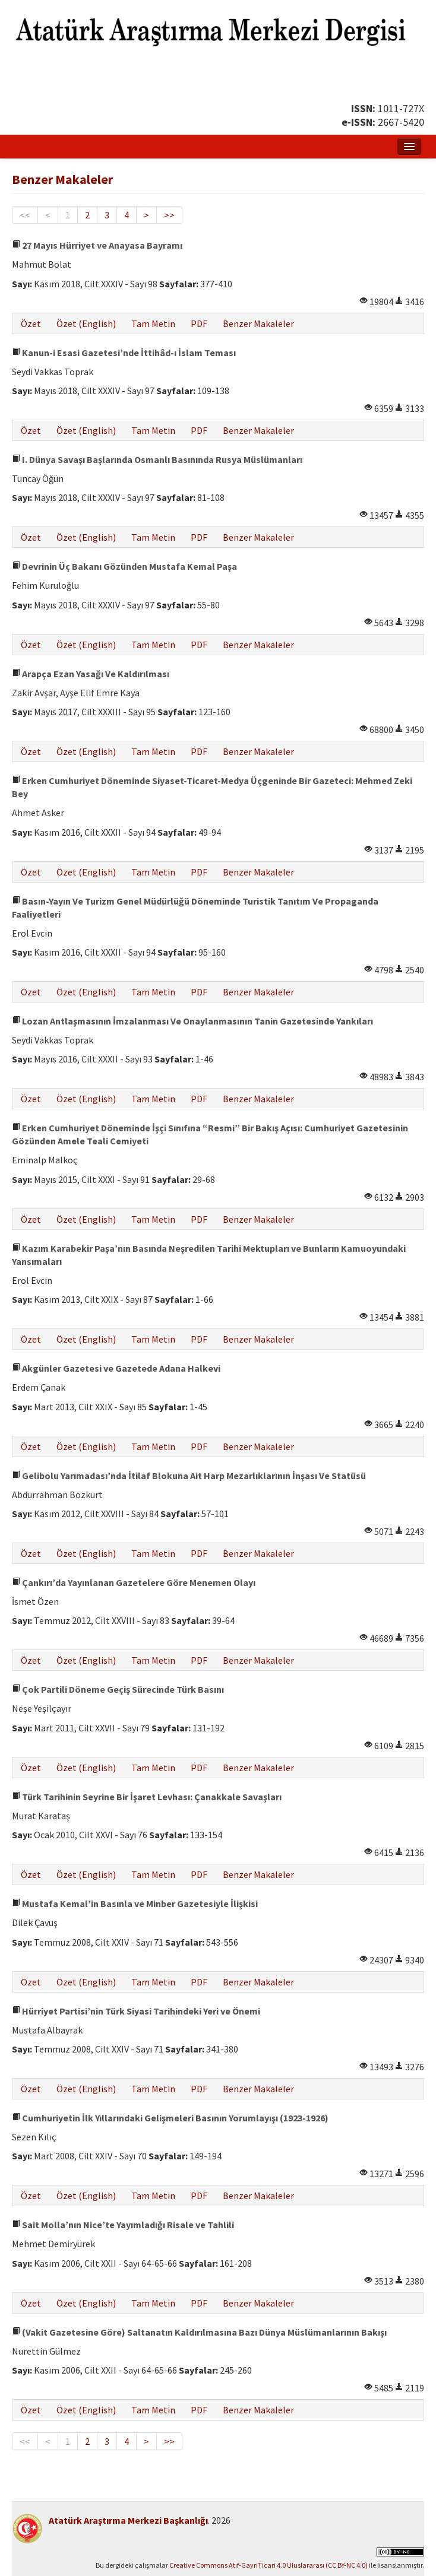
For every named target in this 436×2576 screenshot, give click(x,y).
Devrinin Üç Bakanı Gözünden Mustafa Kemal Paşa (124, 566)
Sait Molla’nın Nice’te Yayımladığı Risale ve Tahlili (123, 2225)
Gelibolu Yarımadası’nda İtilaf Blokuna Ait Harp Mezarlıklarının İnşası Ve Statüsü (189, 1475)
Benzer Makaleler (258, 323)
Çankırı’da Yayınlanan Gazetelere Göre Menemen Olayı (133, 1582)
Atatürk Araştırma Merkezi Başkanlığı (128, 2520)
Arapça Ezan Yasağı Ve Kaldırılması (90, 674)
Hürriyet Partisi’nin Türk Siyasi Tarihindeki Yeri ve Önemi (136, 2011)
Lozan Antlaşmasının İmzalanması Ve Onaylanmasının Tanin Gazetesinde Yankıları (192, 1021)
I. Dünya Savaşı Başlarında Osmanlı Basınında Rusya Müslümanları (157, 459)
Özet (31, 323)
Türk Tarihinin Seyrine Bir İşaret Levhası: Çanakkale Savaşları (147, 1797)
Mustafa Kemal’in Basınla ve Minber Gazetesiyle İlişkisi (135, 1903)
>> (169, 215)
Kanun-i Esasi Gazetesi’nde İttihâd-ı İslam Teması (124, 353)
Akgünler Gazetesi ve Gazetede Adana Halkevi (116, 1368)
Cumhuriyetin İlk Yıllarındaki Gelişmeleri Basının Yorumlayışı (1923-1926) (170, 2118)
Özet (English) (86, 323)
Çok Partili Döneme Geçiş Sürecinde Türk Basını (118, 1689)
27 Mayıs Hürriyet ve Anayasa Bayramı (97, 245)
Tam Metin (153, 323)
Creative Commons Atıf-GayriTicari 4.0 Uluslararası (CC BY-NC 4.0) (268, 2565)
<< (25, 215)
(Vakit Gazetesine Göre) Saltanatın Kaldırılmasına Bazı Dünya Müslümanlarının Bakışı (199, 2332)
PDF (199, 323)
